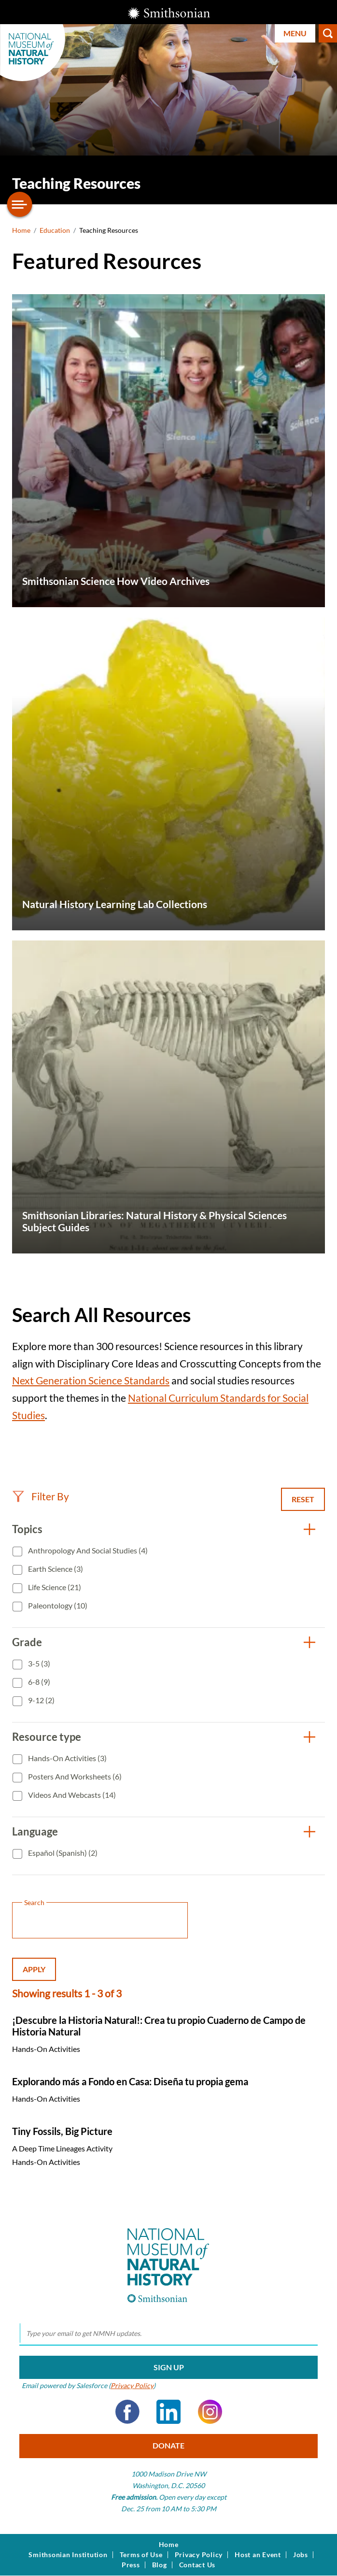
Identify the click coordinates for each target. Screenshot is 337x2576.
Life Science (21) (54, 1587)
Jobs (300, 2554)
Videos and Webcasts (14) (71, 1794)
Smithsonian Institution (67, 2554)
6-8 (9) (38, 1681)
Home (21, 230)
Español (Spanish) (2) (62, 1852)
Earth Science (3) (55, 1568)
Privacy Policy (132, 2385)
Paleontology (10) (57, 1605)
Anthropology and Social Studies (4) (87, 1550)
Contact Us (197, 2565)
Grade (27, 1642)
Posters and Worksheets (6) (74, 1776)
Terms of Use (141, 2554)
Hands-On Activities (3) (67, 1758)
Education (55, 230)
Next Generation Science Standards (90, 1380)
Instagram (210, 2412)
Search (328, 33)
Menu (295, 33)
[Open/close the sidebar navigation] (19, 204)
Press (131, 2565)
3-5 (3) (38, 1663)
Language (35, 1831)
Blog (159, 2565)
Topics (27, 1529)
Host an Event (258, 2554)
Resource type (46, 1736)
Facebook (127, 2412)
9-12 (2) (41, 1700)
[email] (168, 2333)
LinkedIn (168, 2412)
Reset (303, 1499)
